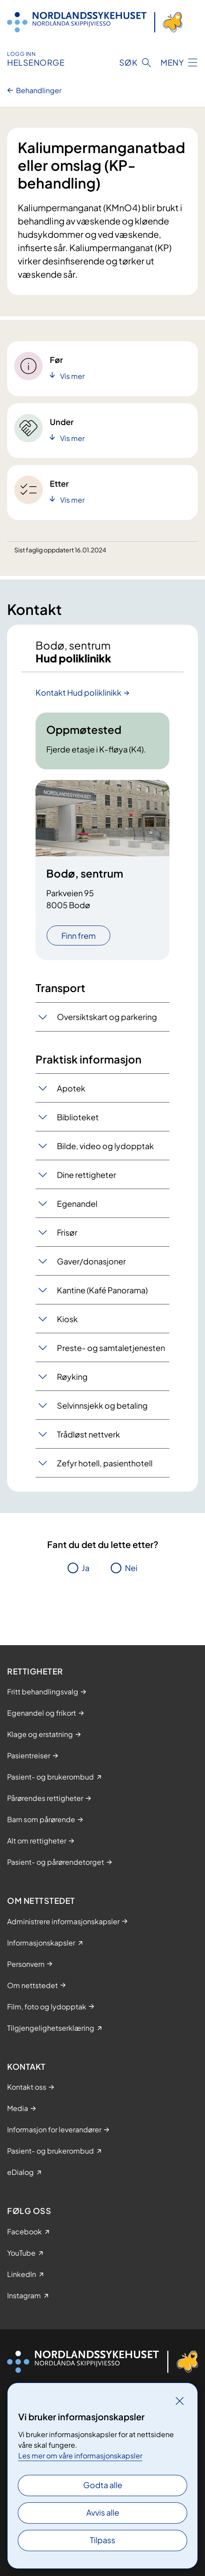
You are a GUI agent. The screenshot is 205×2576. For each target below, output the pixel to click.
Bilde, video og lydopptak (105, 1146)
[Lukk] (180, 2401)
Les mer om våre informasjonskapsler (80, 2455)
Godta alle (102, 2485)
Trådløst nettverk (88, 1434)
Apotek (71, 1088)
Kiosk (67, 1319)
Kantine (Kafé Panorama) (102, 1290)
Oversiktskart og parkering (107, 1017)
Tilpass (102, 2540)
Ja (85, 1568)
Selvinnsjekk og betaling (102, 1405)
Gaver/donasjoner (91, 1261)
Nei (131, 1568)
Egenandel (77, 1203)
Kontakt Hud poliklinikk (78, 692)
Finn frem (78, 935)
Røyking (72, 1376)
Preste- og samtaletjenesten (111, 1348)
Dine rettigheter (86, 1175)
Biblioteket (78, 1117)
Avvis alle (102, 2512)
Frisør (67, 1232)
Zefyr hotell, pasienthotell (105, 1463)
